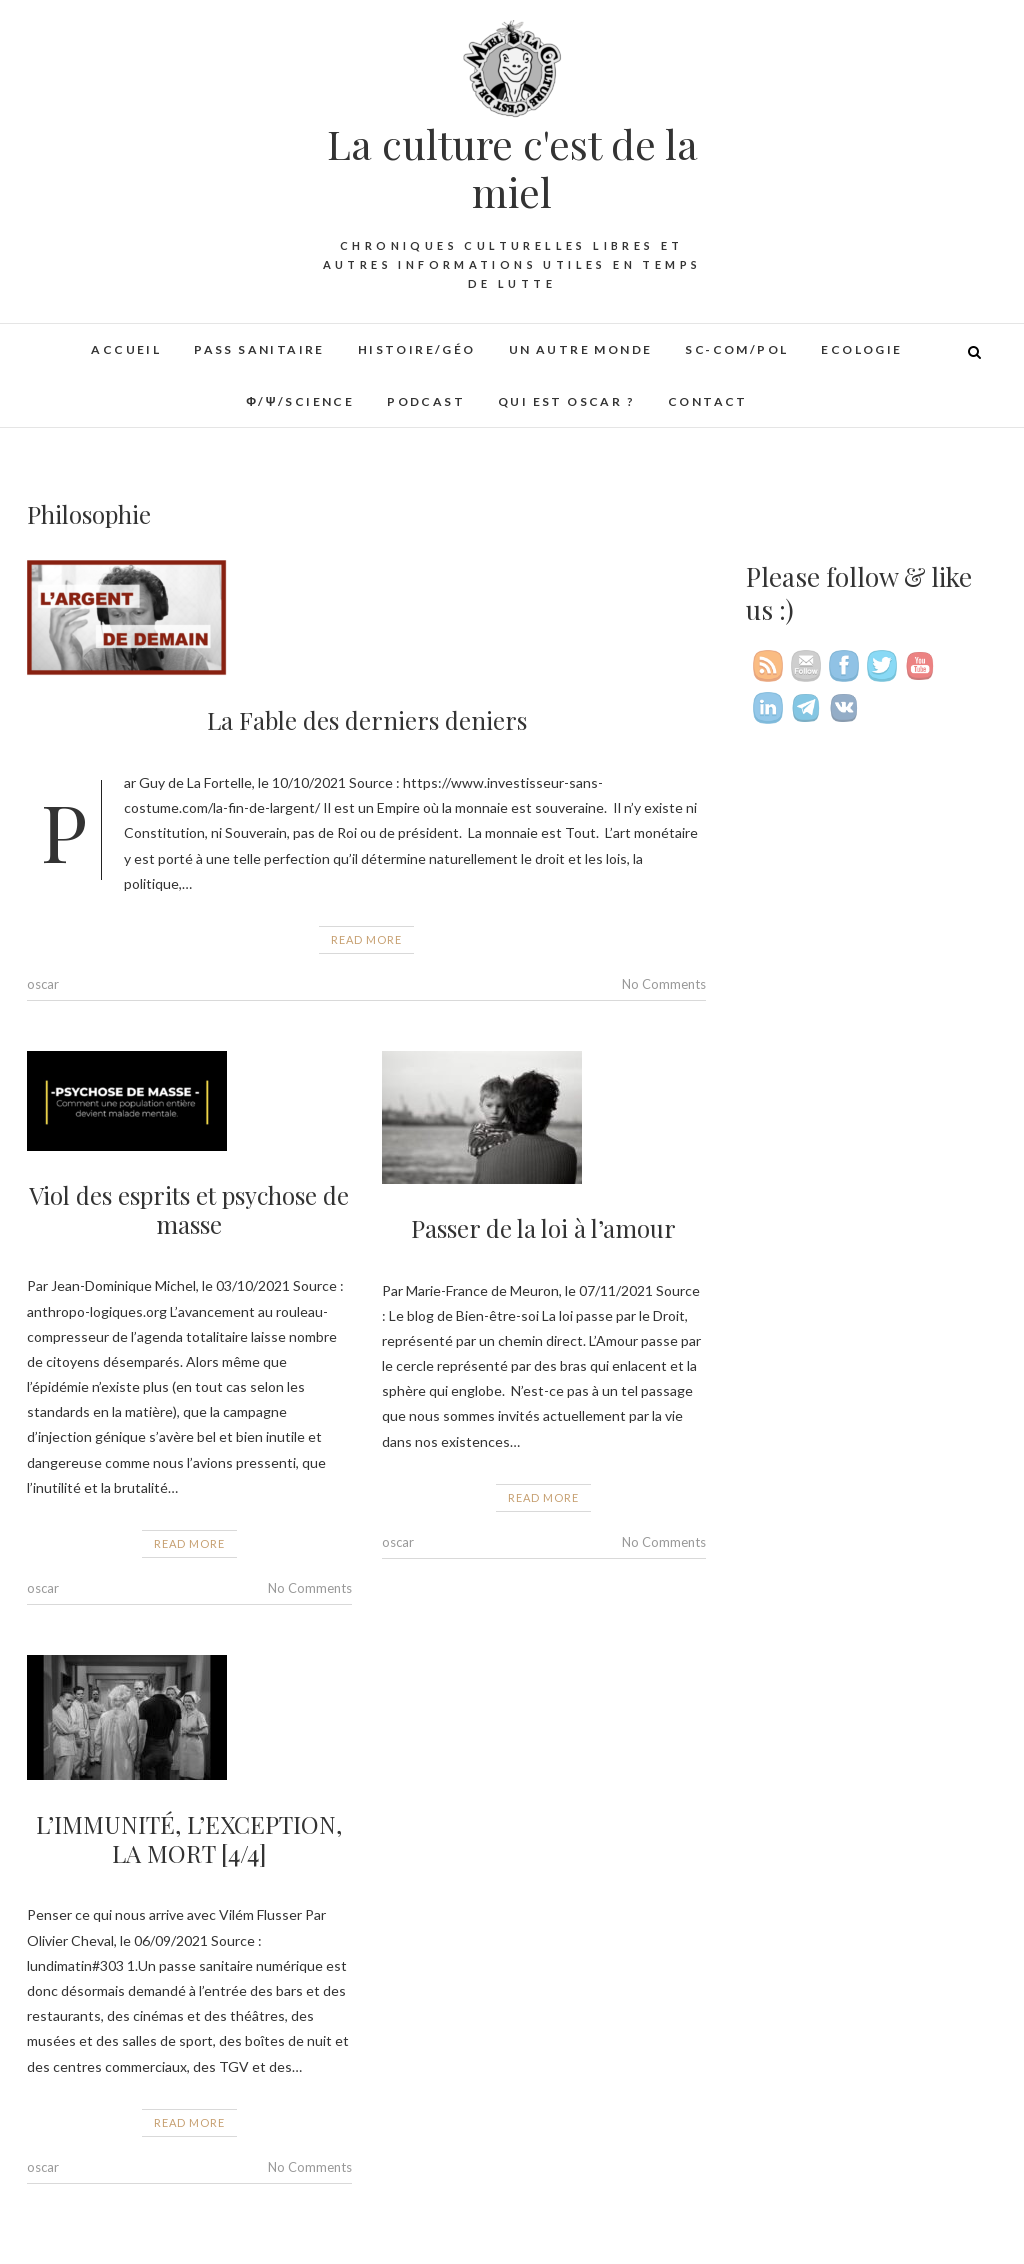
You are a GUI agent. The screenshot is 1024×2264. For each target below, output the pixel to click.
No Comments (664, 984)
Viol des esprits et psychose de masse (189, 1209)
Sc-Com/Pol (736, 349)
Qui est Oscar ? (566, 401)
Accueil (126, 349)
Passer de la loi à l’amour (543, 1228)
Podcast (426, 401)
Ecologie (861, 349)
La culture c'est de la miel (512, 168)
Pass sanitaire (259, 349)
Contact (708, 401)
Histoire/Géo (417, 349)
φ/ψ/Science (300, 401)
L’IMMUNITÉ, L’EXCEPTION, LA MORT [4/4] (189, 1838)
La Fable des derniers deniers (367, 720)
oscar (43, 984)
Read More (366, 939)
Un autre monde (581, 349)
